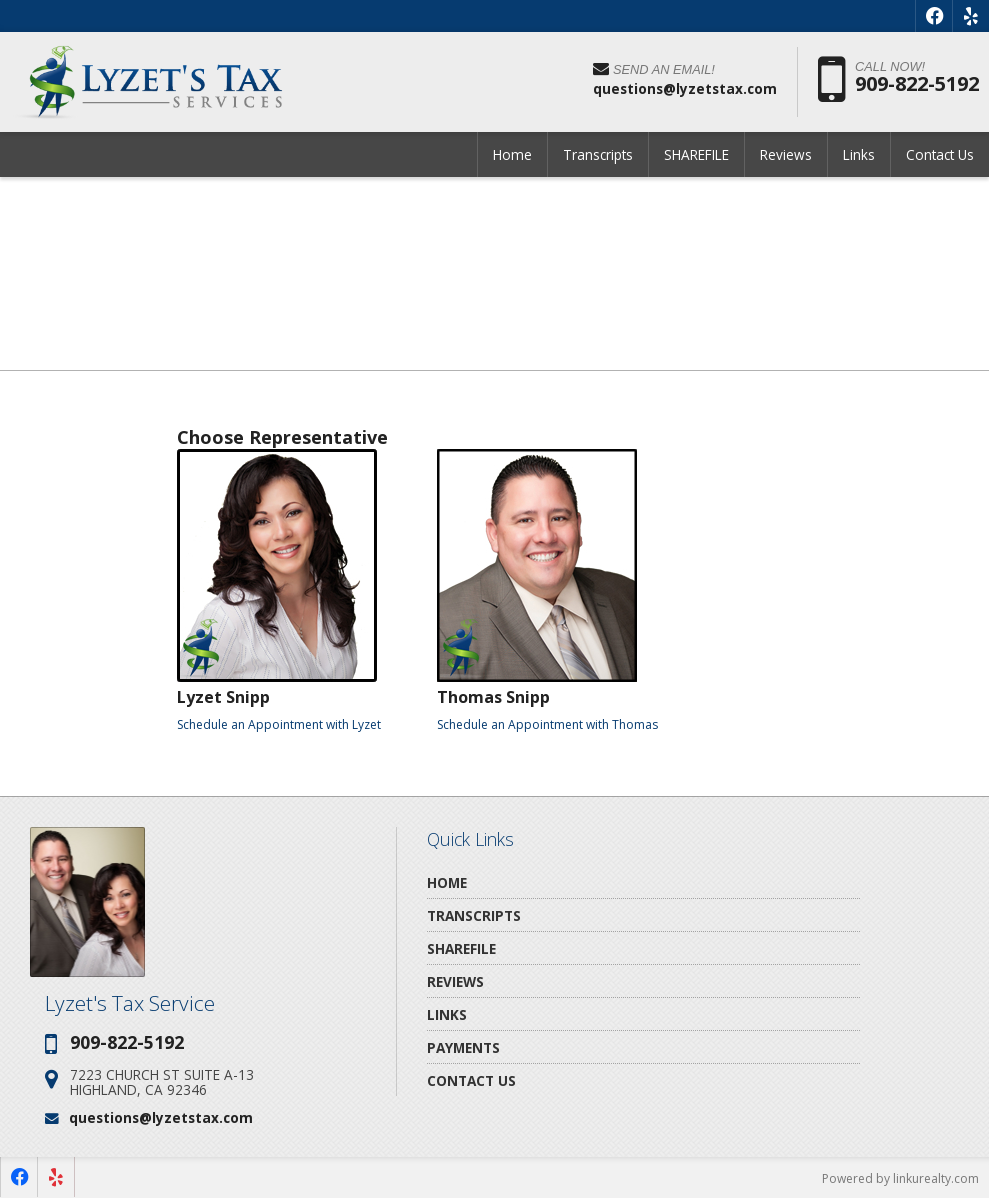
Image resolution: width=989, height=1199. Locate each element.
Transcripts (598, 154)
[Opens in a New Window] (934, 16)
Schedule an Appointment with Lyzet (279, 724)
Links (859, 154)
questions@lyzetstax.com (161, 1117)
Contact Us (940, 154)
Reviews (786, 154)
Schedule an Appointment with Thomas (547, 724)
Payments (463, 1047)
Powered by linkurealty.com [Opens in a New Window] (900, 1178)
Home (512, 154)
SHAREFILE (696, 154)
